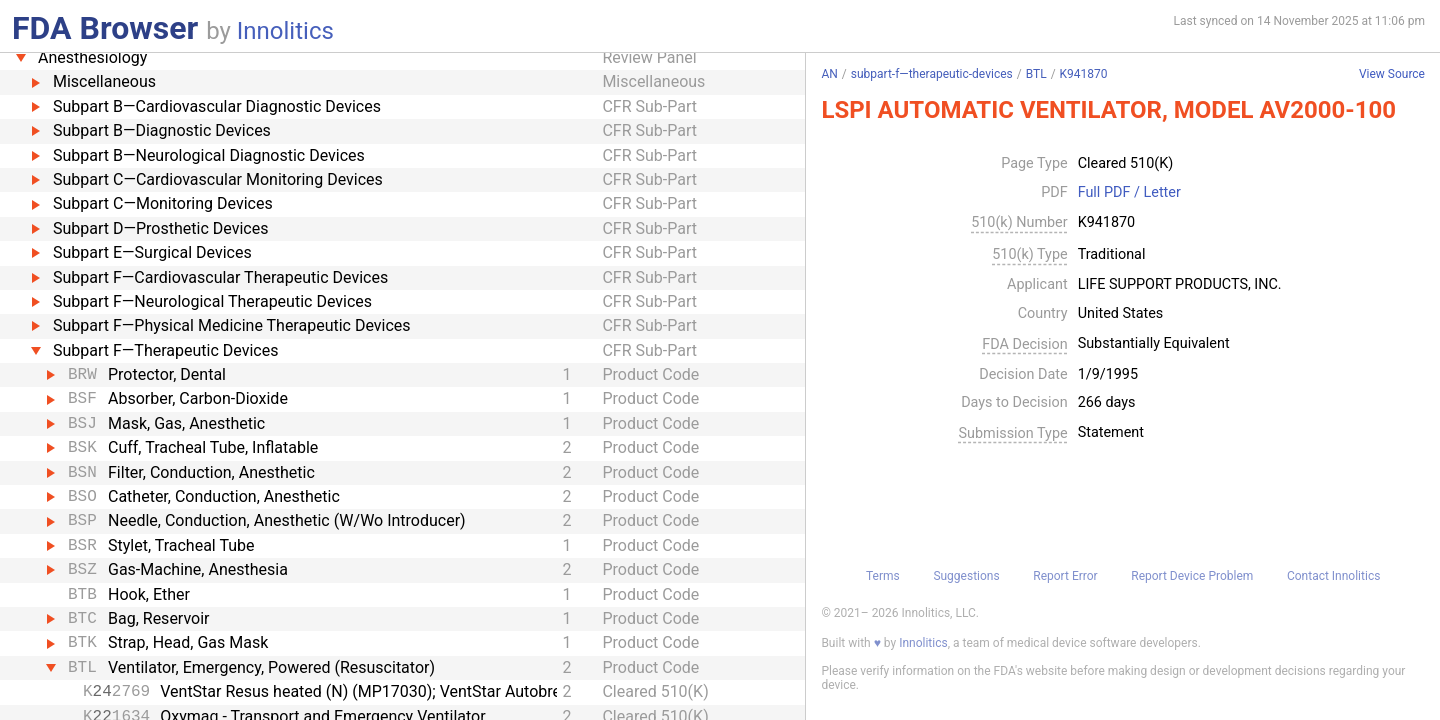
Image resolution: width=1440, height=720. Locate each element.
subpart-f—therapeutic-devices (932, 74)
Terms (883, 576)
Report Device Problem (1192, 576)
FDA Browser (105, 28)
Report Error (1065, 576)
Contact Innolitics (1333, 576)
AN (829, 74)
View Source (1392, 74)
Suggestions (966, 576)
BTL (1036, 74)
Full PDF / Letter (1129, 193)
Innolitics (285, 31)
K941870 (1084, 74)
